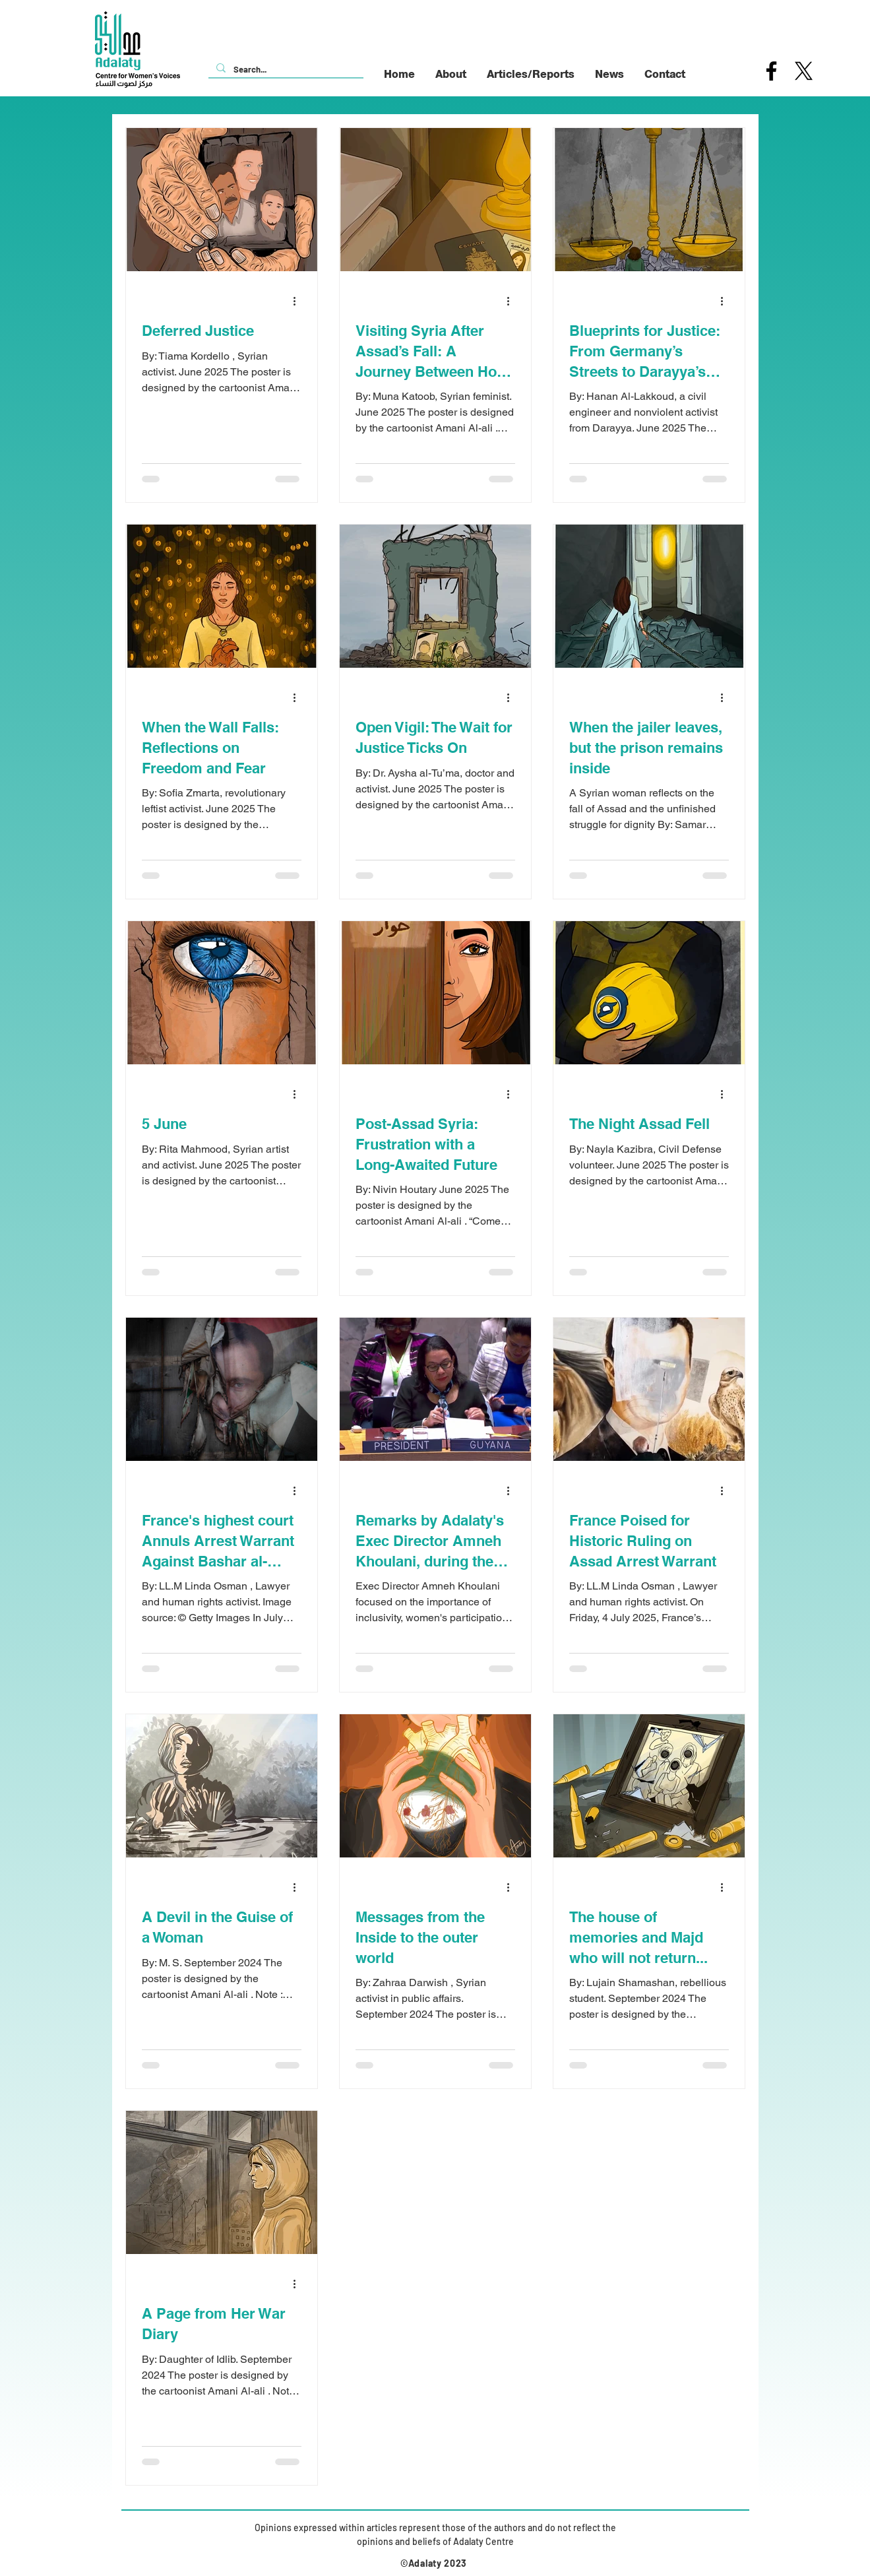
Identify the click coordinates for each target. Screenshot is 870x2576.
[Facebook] (771, 71)
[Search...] (284, 69)
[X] (804, 71)
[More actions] (299, 301)
